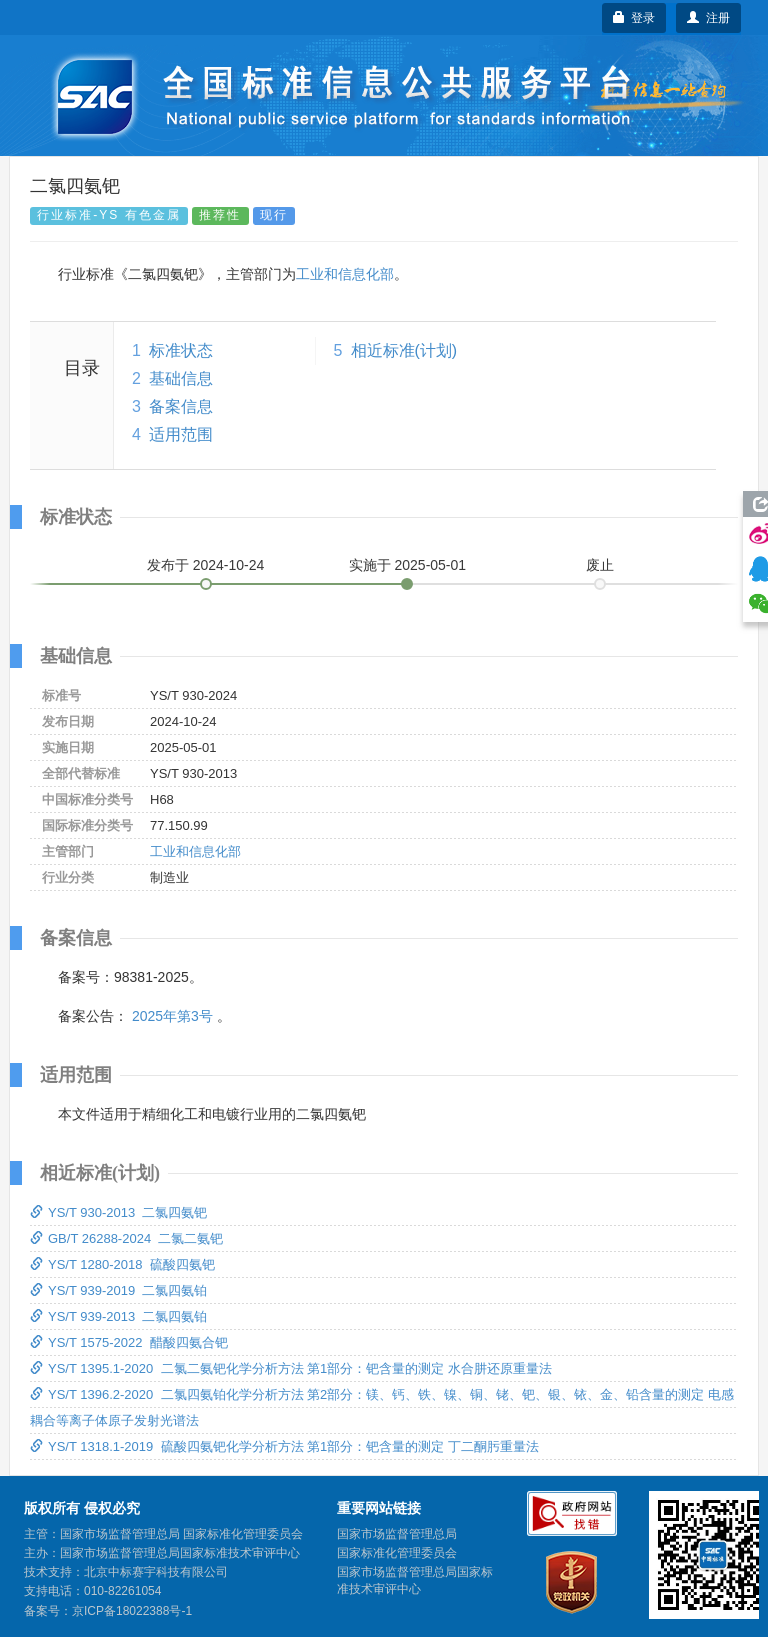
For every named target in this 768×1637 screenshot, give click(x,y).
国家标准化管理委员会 (397, 1553)
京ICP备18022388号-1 (132, 1611)
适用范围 (181, 434)
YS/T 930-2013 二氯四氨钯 (118, 1212)
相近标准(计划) (404, 350)
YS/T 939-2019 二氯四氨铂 (118, 1290)
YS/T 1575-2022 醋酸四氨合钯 (129, 1342)
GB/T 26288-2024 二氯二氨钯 (126, 1238)
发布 (206, 565)
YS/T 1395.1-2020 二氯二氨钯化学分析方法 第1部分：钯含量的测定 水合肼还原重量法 (291, 1368)
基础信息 (181, 378)
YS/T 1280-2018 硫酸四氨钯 (122, 1264)
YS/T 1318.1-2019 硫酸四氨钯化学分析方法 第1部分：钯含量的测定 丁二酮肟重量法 (284, 1446)
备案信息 (181, 406)
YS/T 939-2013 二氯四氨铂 (118, 1316)
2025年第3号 (172, 1016)
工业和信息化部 (345, 274)
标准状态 (181, 350)
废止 (600, 565)
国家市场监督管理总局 (397, 1534)
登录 (634, 18)
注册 (708, 18)
